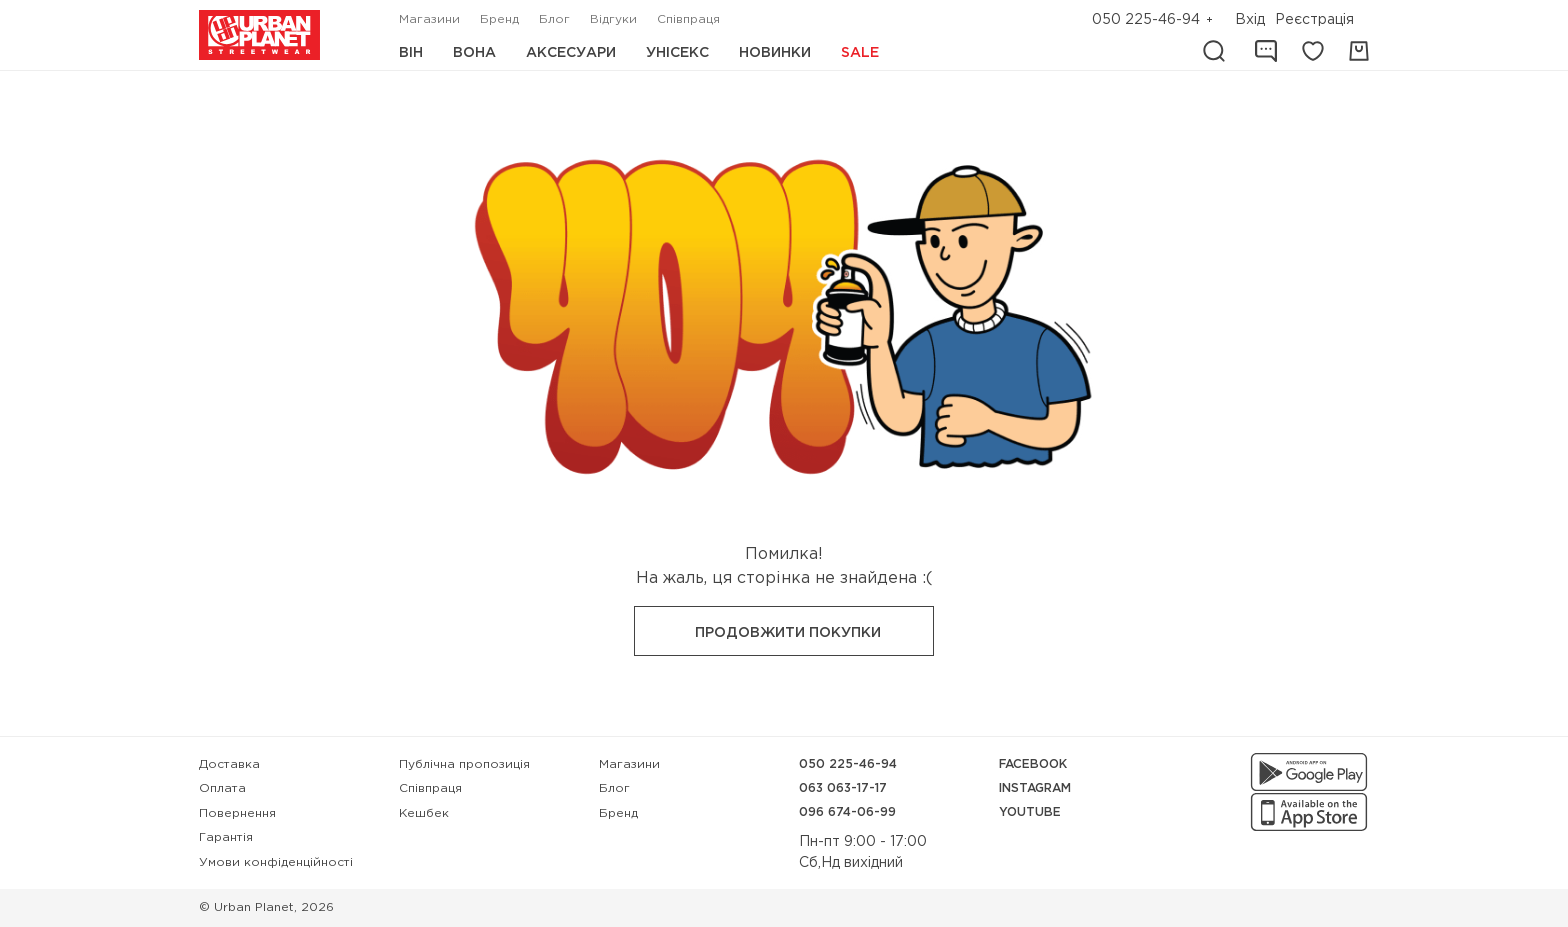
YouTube (1030, 812)
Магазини (429, 19)
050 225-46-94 (1146, 20)
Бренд (499, 19)
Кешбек (424, 813)
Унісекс (677, 53)
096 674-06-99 (847, 812)
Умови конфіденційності (276, 862)
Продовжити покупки (788, 633)
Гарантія (226, 837)
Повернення (237, 813)
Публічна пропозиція (464, 764)
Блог (554, 19)
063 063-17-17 (843, 788)
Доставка (229, 764)
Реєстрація (1314, 20)
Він (411, 53)
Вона (474, 53)
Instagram (1035, 788)
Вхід (1250, 20)
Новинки (775, 53)
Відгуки (613, 19)
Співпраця (688, 19)
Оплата (222, 788)
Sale (860, 53)
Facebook (1033, 764)
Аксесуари (571, 53)
